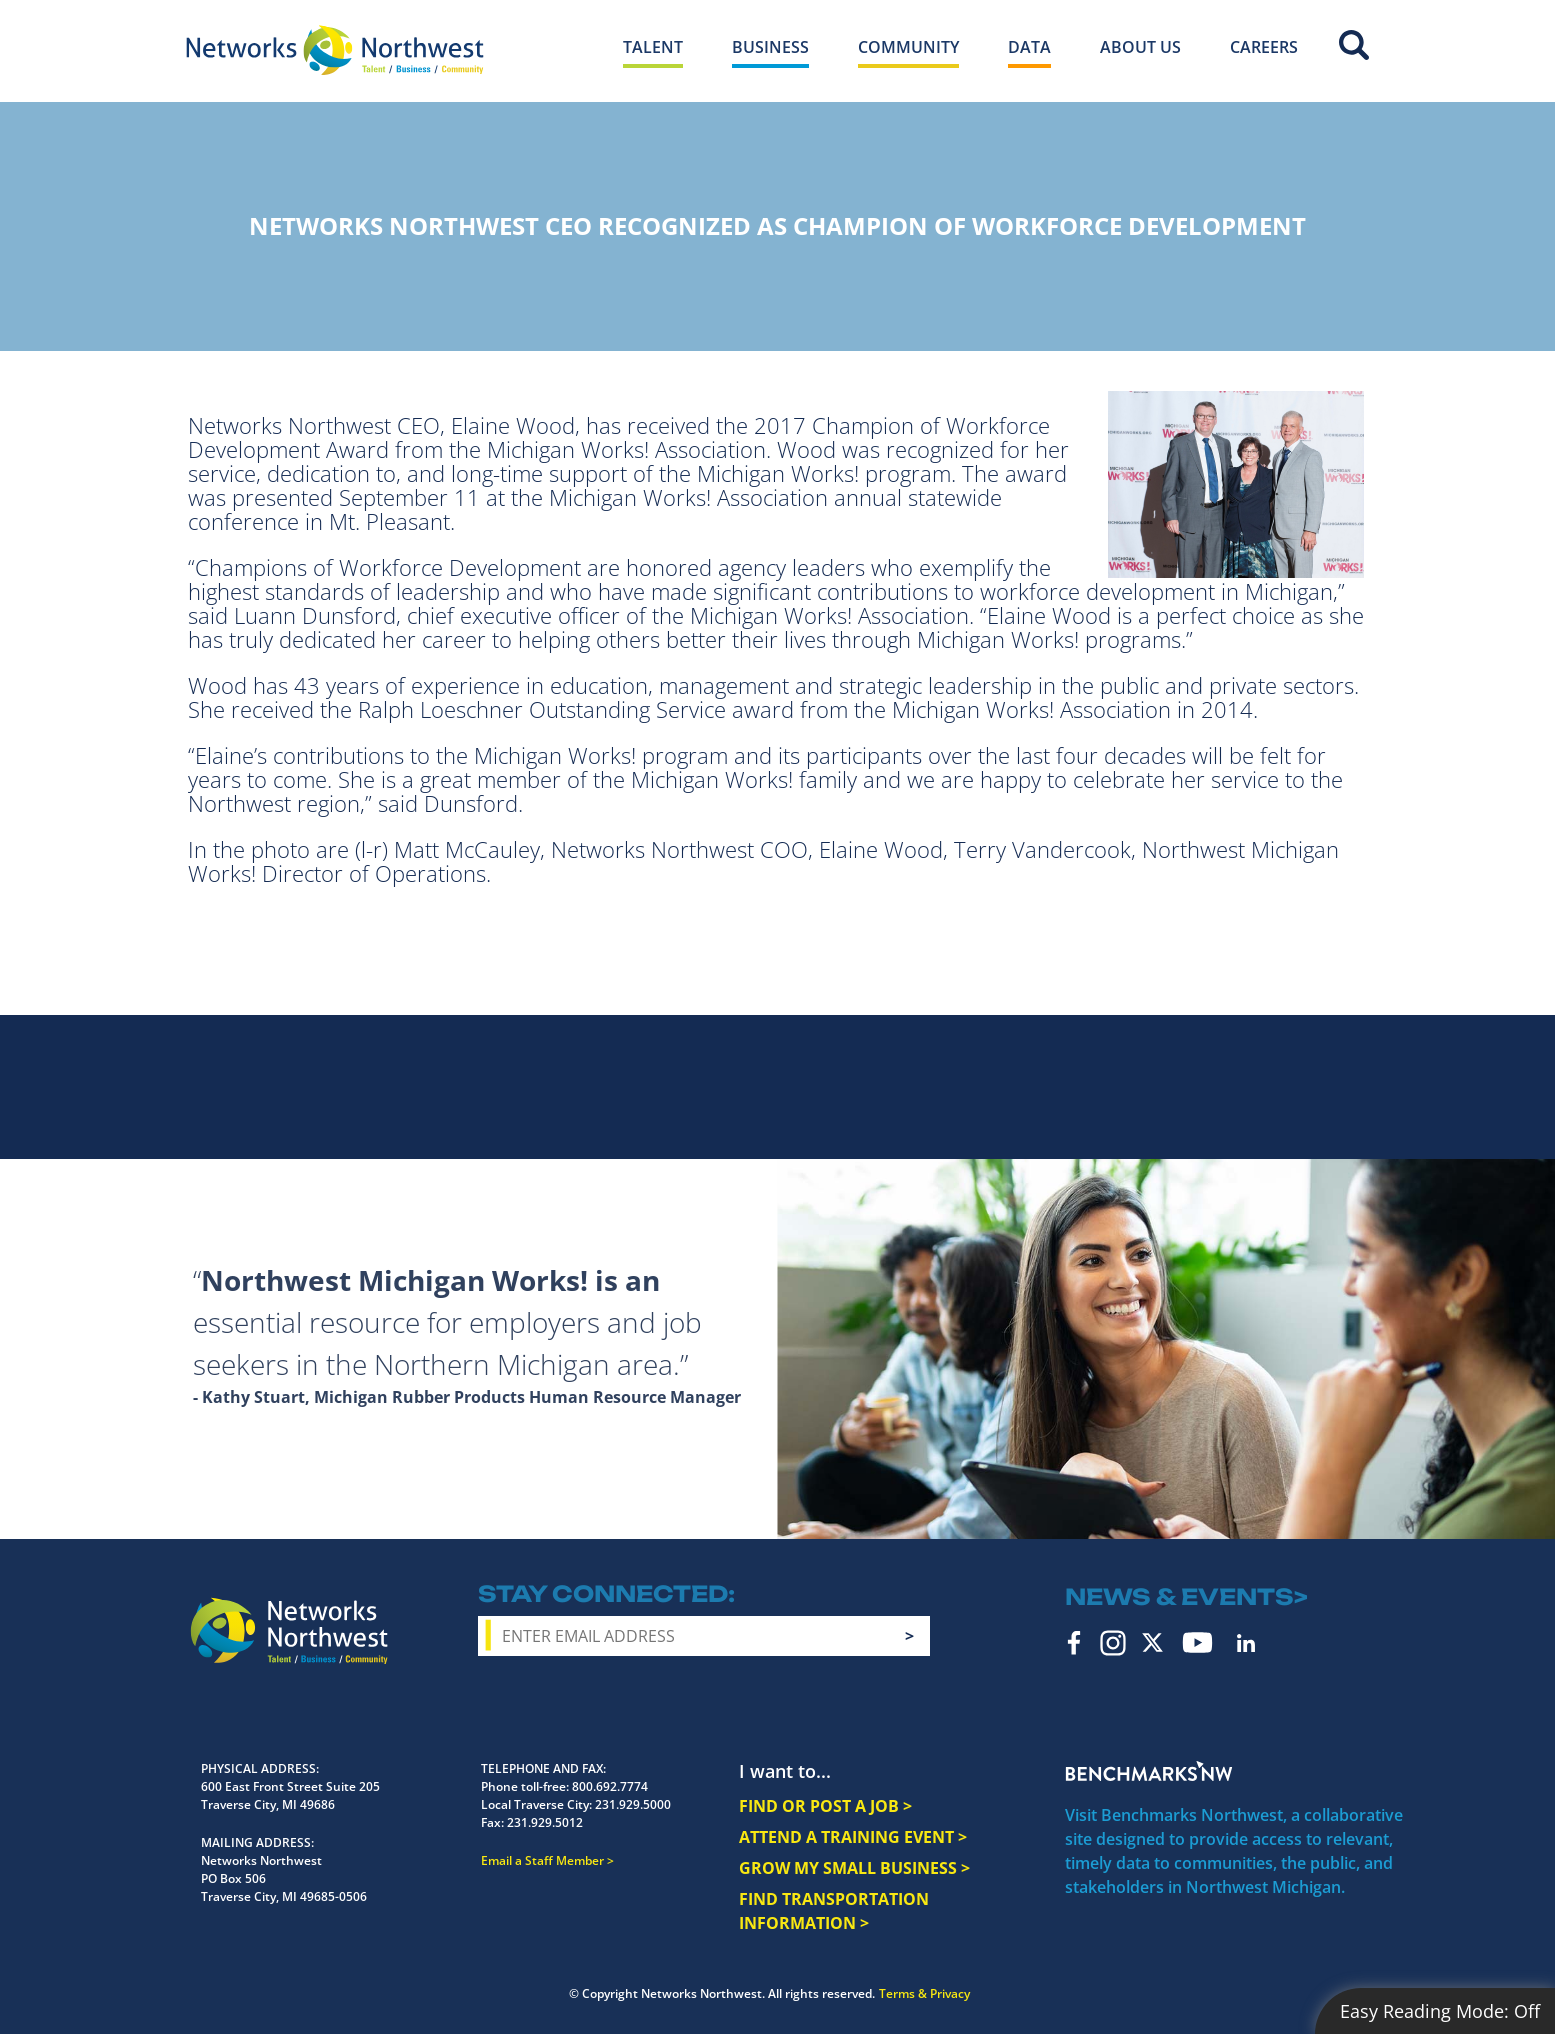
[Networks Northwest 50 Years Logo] (335, 50)
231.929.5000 (633, 1804)
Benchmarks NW (1149, 1771)
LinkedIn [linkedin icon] (1246, 1643)
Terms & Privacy (924, 1993)
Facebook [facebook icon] (1074, 1643)
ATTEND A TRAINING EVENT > (853, 1837)
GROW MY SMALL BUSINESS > (854, 1868)
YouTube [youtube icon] (1197, 1642)
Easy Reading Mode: (1440, 2011)
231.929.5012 (545, 1822)
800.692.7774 (610, 1786)
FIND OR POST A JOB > (825, 1806)
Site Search (1354, 45)
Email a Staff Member (542, 1860)
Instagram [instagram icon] (1113, 1643)
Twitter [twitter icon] (1152, 1642)
